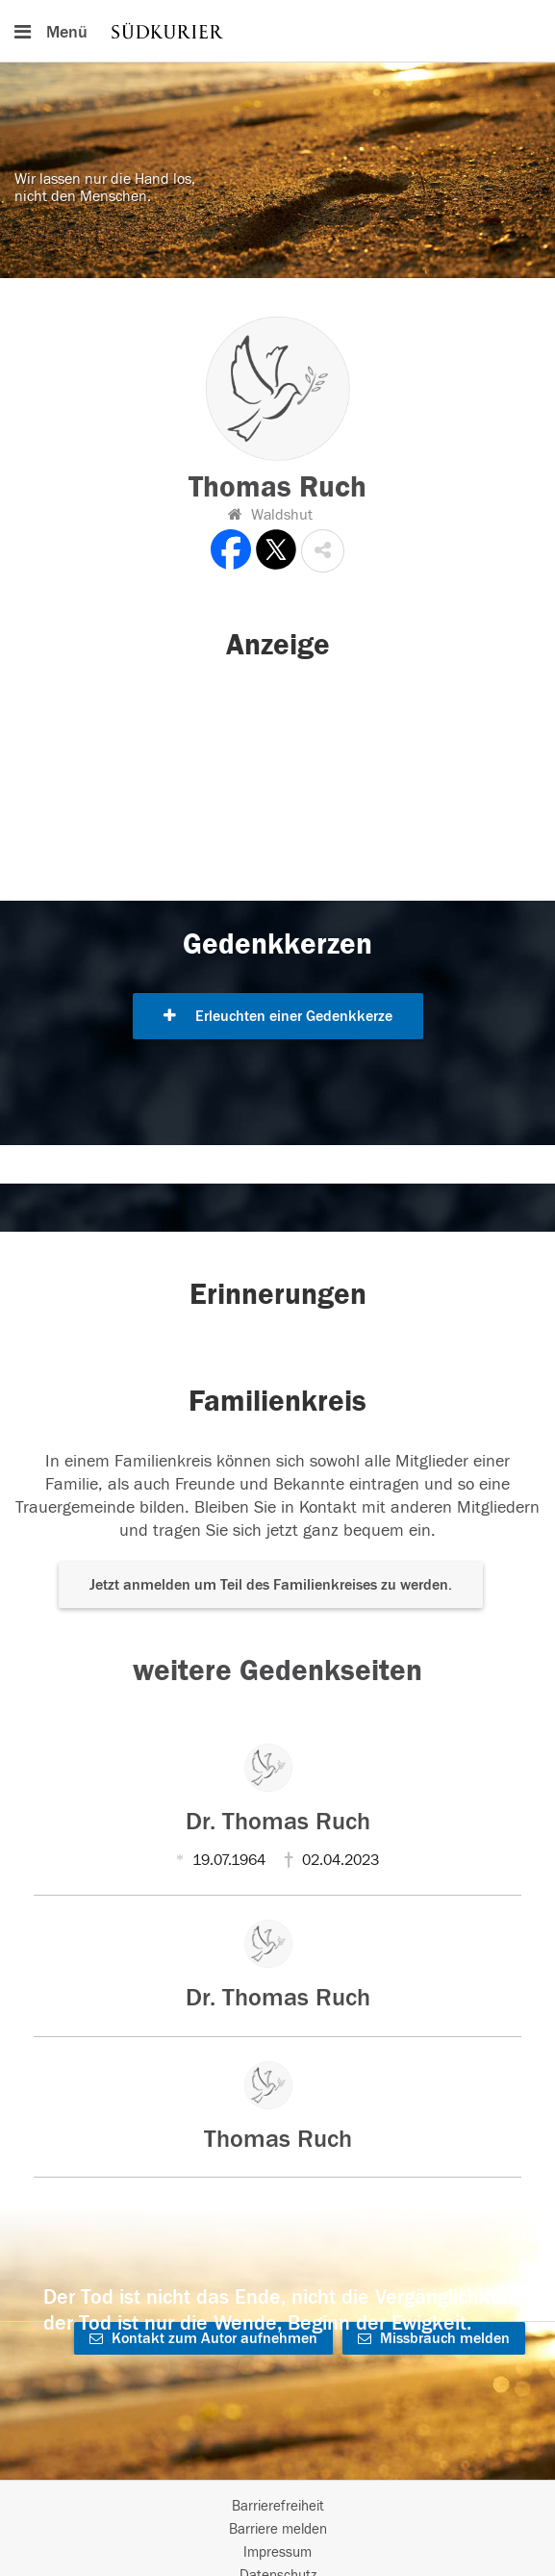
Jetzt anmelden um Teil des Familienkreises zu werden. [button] (270, 1585)
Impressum (277, 2552)
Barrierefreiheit (278, 2506)
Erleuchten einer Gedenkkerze (278, 1016)
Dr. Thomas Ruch (278, 1821)
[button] (322, 551)
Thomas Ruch (278, 2139)
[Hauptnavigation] (277, 31)
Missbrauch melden (434, 2338)
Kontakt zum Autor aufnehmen (203, 2338)
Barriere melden (278, 2529)
